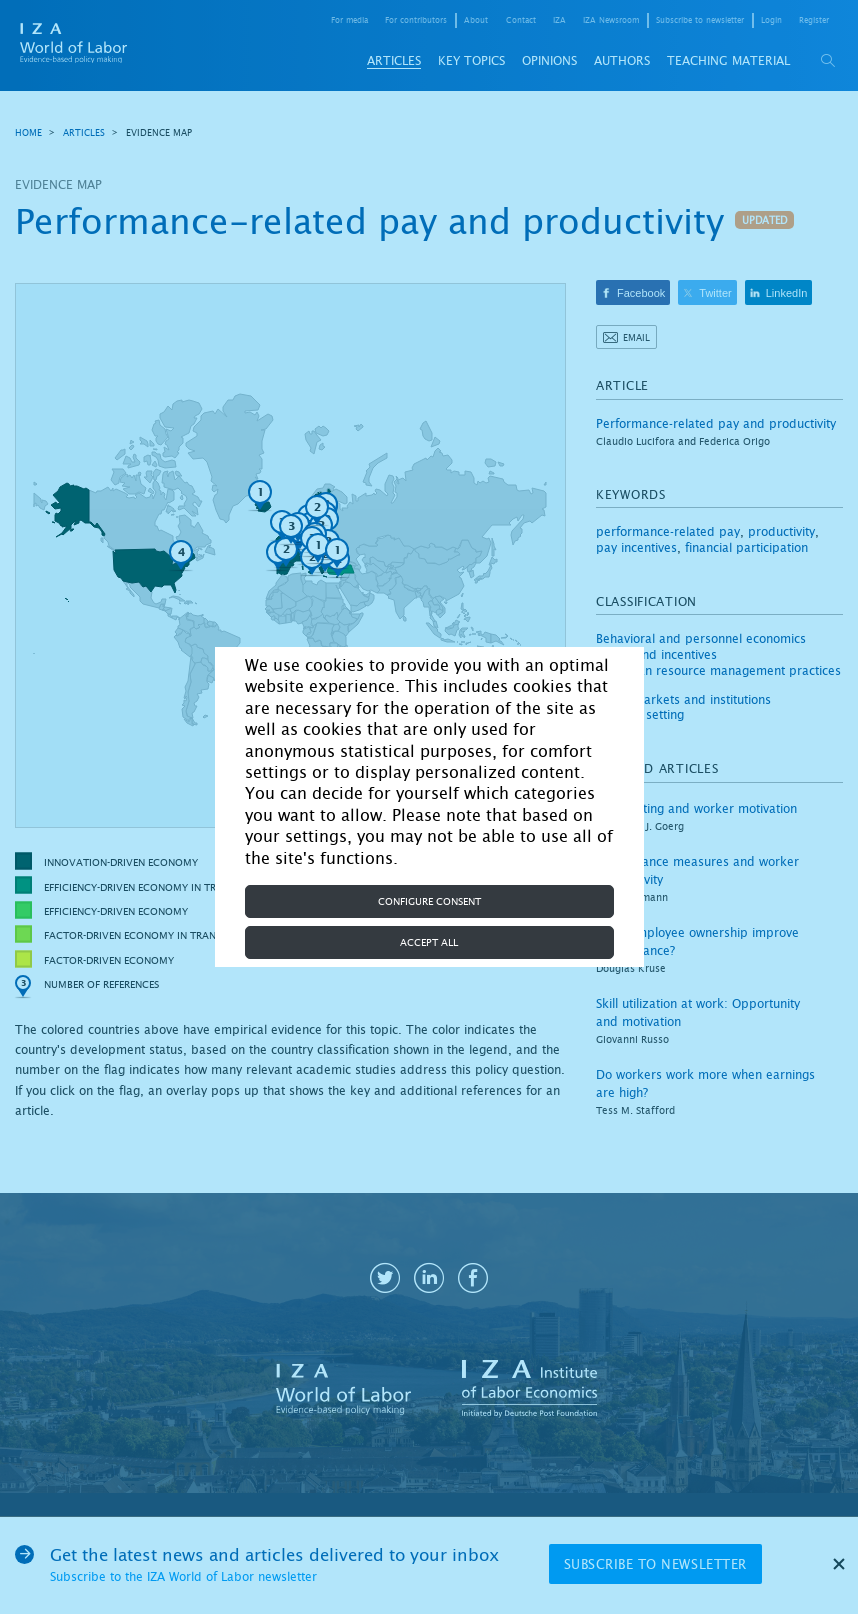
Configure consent (429, 901)
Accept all (429, 942)
